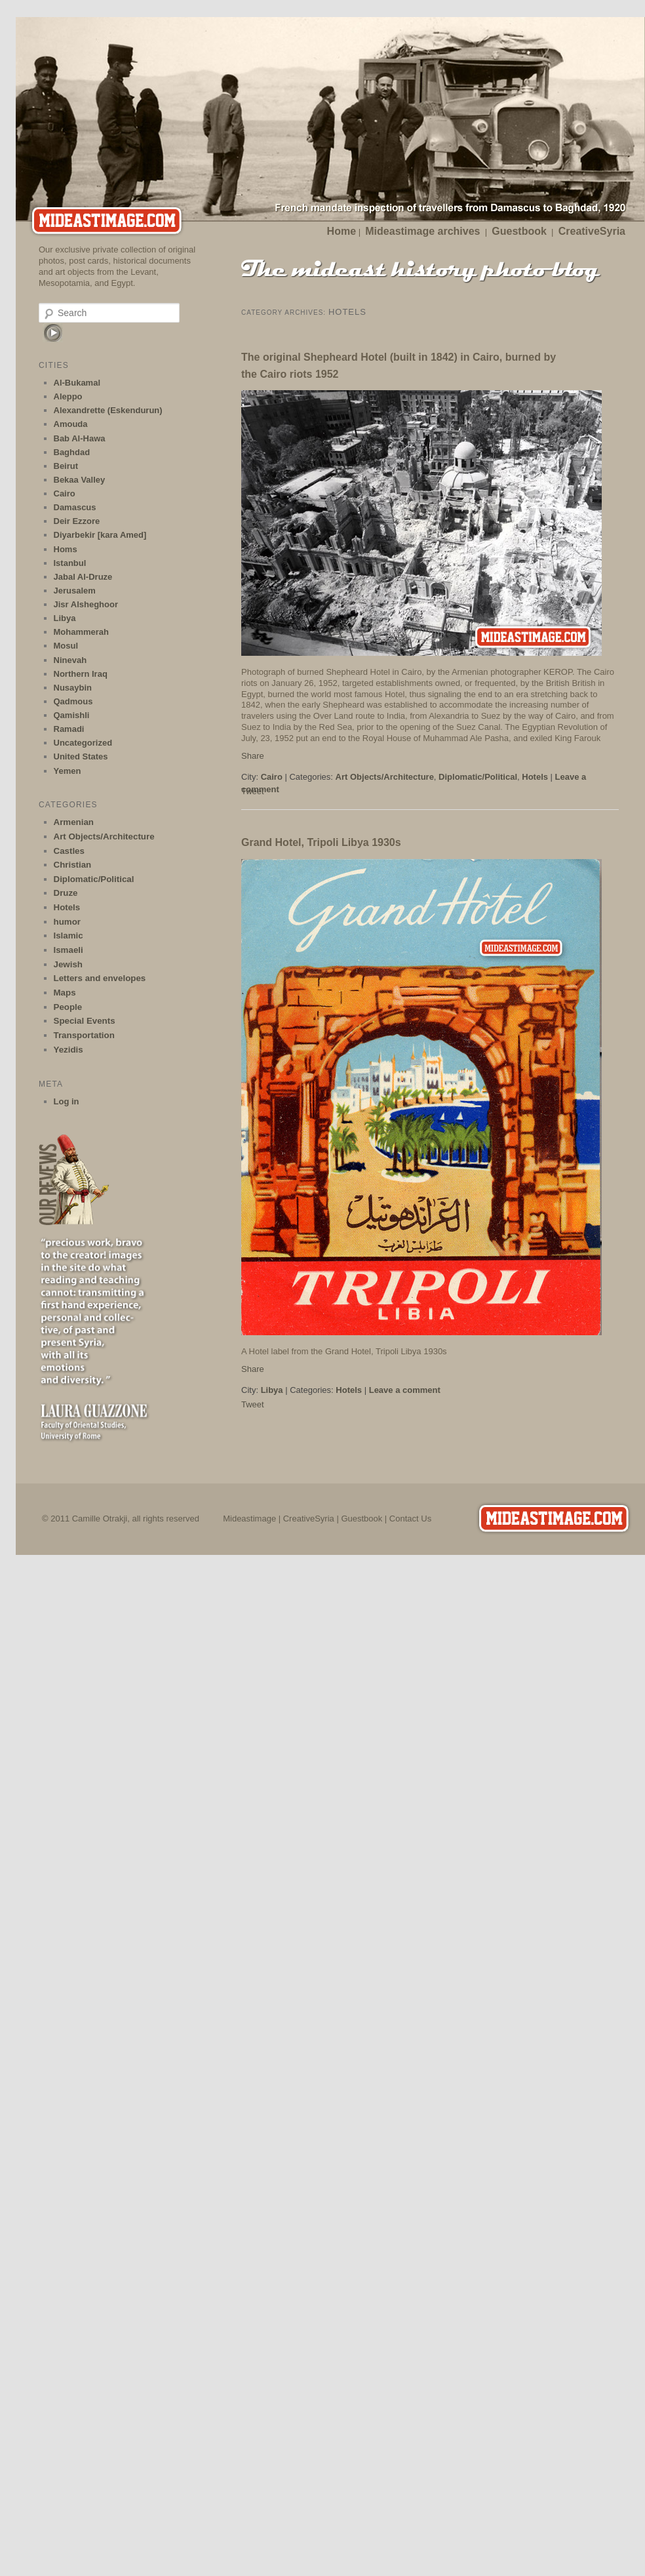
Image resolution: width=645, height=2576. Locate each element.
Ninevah (70, 660)
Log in (66, 1101)
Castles (69, 851)
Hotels (535, 777)
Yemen (67, 771)
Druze (66, 893)
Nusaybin (73, 688)
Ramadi (69, 729)
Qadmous (73, 701)
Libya (272, 1390)
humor (67, 922)
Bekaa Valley (80, 480)
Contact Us (410, 1518)
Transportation (84, 1035)
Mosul (66, 646)
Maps (65, 992)
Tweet (252, 1404)
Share (252, 756)
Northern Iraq (81, 674)
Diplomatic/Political (478, 777)
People (68, 1007)
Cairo (272, 777)
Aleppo (68, 396)
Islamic (68, 935)
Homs (65, 549)
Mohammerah (81, 632)
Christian (73, 865)
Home (341, 231)
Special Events (84, 1021)
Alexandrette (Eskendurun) (108, 410)
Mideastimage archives (422, 231)
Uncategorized (83, 743)
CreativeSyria (591, 231)
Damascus (75, 507)
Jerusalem (75, 590)
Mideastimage (249, 1518)
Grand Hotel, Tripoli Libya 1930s (321, 842)
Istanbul (70, 563)
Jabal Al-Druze (83, 577)
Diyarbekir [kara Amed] (100, 535)
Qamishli (72, 715)
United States (81, 756)
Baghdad (72, 452)
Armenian (74, 822)
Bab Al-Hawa (80, 438)
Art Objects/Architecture (385, 777)
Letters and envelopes (100, 978)
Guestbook (519, 231)
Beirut (66, 466)
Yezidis (68, 1050)
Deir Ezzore (77, 521)
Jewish (68, 964)
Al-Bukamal (77, 383)
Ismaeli (68, 950)
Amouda (71, 424)
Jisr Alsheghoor (86, 604)
